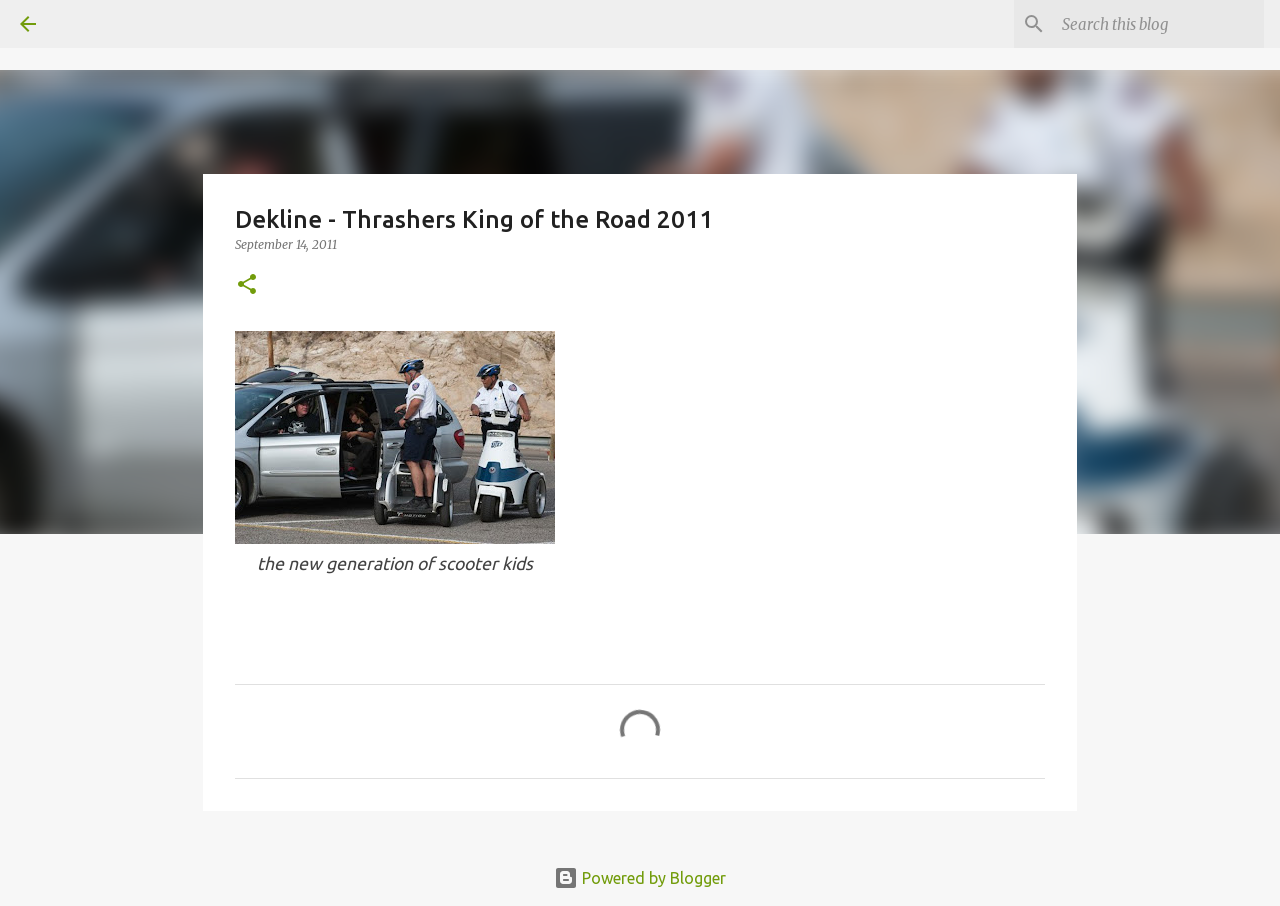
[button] (247, 285)
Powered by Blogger (640, 878)
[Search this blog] (1159, 24)
